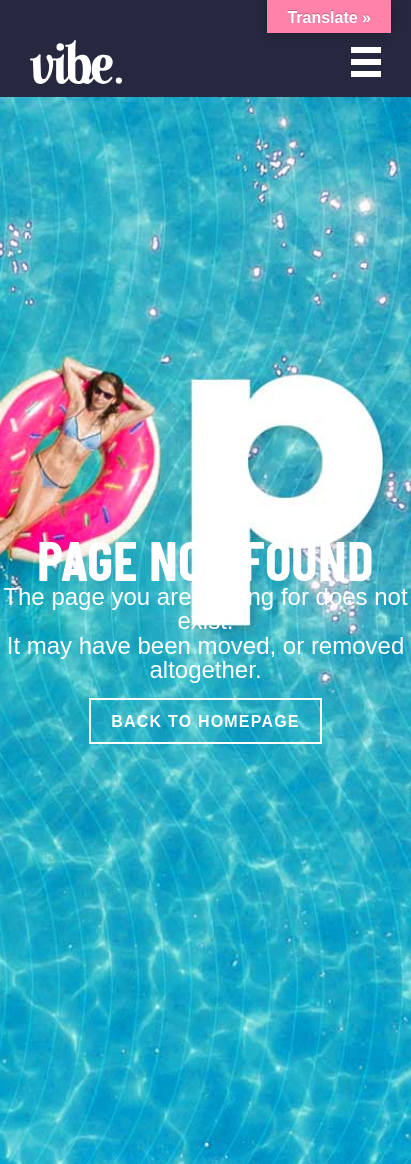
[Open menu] (366, 62)
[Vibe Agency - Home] (76, 62)
